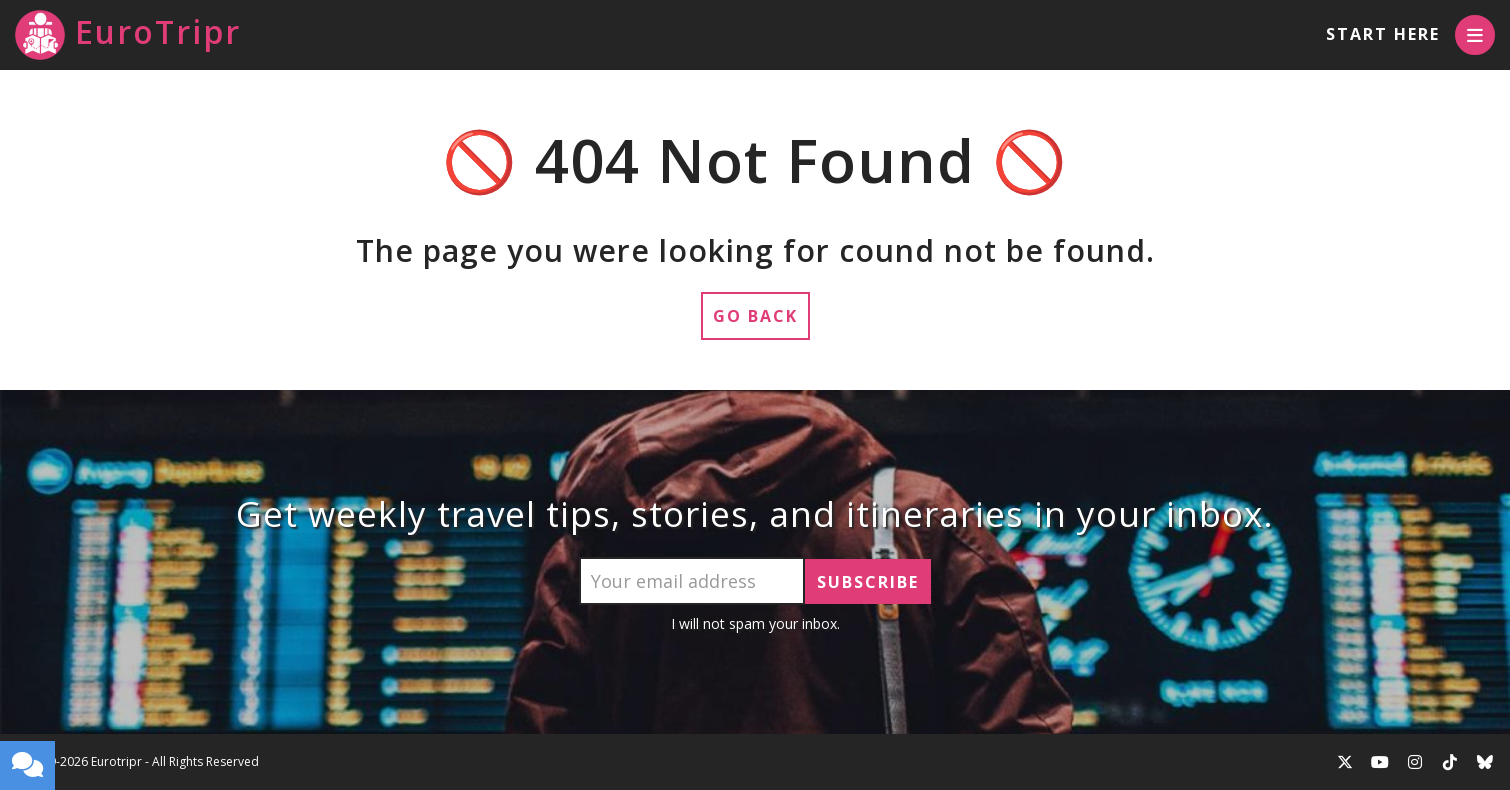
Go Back (755, 316)
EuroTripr (128, 35)
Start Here (1383, 34)
